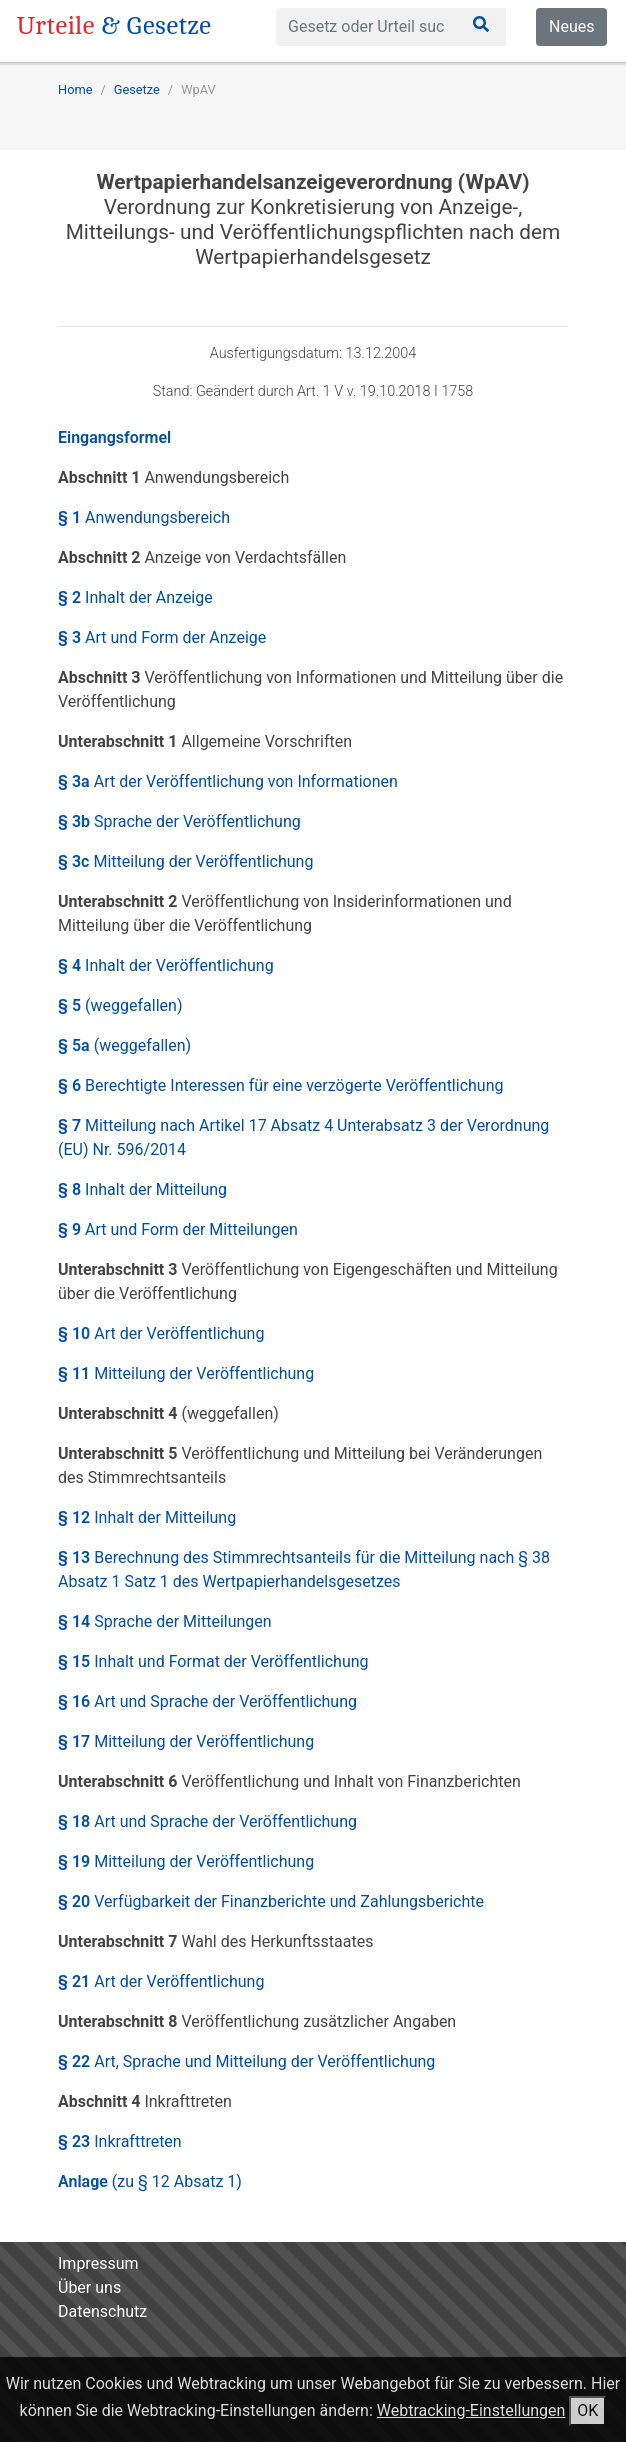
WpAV (198, 89)
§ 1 (144, 517)
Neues (571, 26)
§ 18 (207, 1821)
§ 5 (120, 1005)
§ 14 (165, 1621)
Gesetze (137, 89)
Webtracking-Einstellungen (471, 2410)
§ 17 (186, 1741)
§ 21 (161, 1981)
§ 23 (120, 2141)
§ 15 (213, 1661)
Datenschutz (102, 2311)
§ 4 (166, 965)
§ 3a (228, 781)
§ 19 (186, 1861)
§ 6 (280, 1085)
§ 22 (246, 2061)
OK (587, 2410)
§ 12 (147, 1517)
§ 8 (142, 1189)
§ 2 (135, 597)
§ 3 (162, 637)
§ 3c (185, 861)
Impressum (98, 2263)
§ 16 (207, 1701)
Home (75, 89)
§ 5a (124, 1045)
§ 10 (161, 1333)
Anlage (150, 2181)
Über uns (89, 2287)
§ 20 (271, 1901)
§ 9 (178, 1229)
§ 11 (186, 1373)
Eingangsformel (114, 437)
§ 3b (179, 821)
